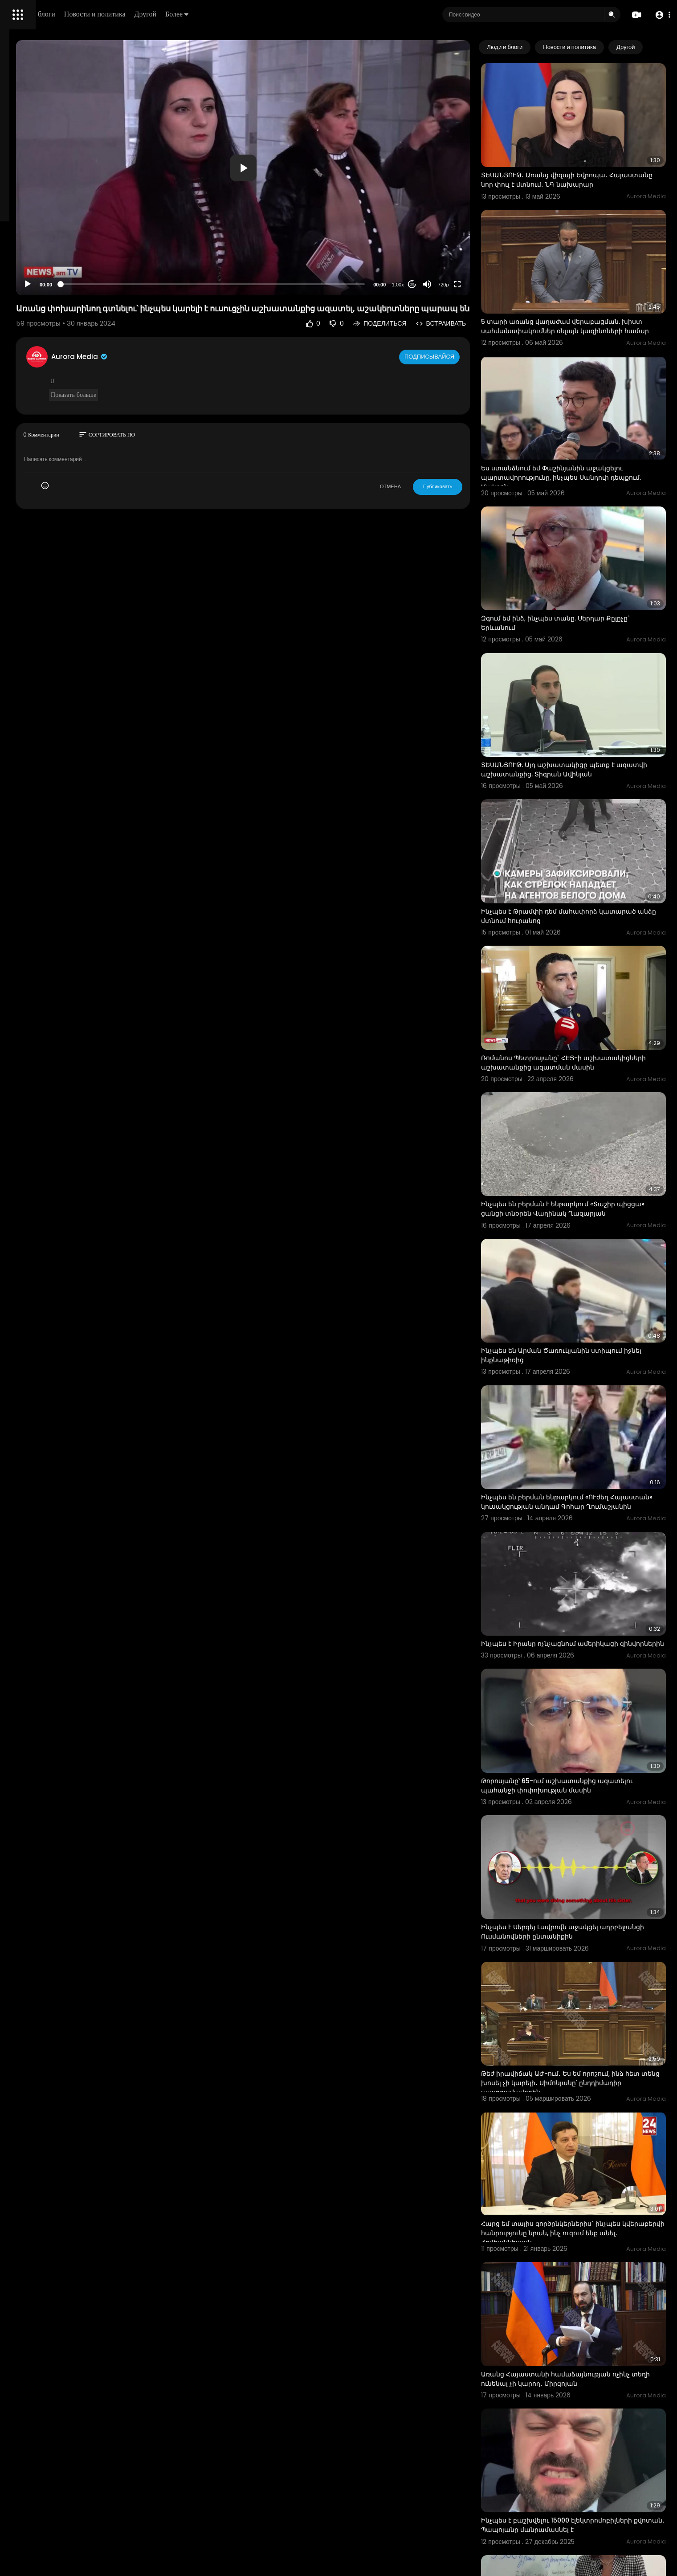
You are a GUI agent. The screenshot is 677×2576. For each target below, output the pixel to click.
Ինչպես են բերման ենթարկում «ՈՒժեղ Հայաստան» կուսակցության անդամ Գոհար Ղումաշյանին (589, 1327)
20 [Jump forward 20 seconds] (447, 239)
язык (59, 314)
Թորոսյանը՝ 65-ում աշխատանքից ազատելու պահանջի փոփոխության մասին (589, 1580)
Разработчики (29, 314)
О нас (19, 303)
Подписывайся (465, 319)
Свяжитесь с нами (56, 303)
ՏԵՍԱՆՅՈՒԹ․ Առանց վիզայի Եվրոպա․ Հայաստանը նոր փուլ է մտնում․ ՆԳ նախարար (579, 165)
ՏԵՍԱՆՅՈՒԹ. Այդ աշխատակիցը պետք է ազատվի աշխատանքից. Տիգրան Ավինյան (587, 679)
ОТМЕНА (425, 449)
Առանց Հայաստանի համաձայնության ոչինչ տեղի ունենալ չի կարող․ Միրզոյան (590, 2095)
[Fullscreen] (492, 238)
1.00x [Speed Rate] (433, 239)
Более (301, 14)
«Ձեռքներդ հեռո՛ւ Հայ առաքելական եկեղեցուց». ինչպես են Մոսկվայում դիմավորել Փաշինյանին (576, 2489)
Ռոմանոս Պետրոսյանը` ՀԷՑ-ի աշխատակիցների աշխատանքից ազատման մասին (573, 938)
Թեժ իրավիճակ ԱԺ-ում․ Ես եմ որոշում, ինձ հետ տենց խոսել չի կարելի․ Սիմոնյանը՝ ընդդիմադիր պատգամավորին (587, 1839)
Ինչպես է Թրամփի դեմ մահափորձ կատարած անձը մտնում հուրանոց (575, 806)
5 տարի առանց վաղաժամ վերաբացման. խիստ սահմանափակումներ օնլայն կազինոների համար (585, 296)
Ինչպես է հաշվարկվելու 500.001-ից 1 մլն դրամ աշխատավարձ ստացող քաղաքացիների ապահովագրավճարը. (582, 2358)
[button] (660, 15)
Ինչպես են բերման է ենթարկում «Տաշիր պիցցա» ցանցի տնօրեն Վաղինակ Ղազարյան (583, 1069)
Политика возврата (36, 261)
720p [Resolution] (478, 239)
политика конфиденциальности (53, 293)
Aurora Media (195, 320)
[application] (318, 145)
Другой (270, 14)
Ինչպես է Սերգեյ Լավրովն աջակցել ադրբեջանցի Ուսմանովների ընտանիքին (584, 1707)
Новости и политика (219, 14)
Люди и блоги (159, 14)
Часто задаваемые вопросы (49, 272)
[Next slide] (654, 47)
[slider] (288, 239)
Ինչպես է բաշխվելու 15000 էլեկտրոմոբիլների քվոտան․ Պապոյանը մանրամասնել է (582, 2227)
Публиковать (472, 449)
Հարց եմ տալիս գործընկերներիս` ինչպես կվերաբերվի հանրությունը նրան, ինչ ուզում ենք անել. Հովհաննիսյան (589, 1969)
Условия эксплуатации (41, 282)
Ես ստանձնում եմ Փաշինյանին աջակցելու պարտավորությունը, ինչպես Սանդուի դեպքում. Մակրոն (586, 427)
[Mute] (461, 238)
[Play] (143, 238)
